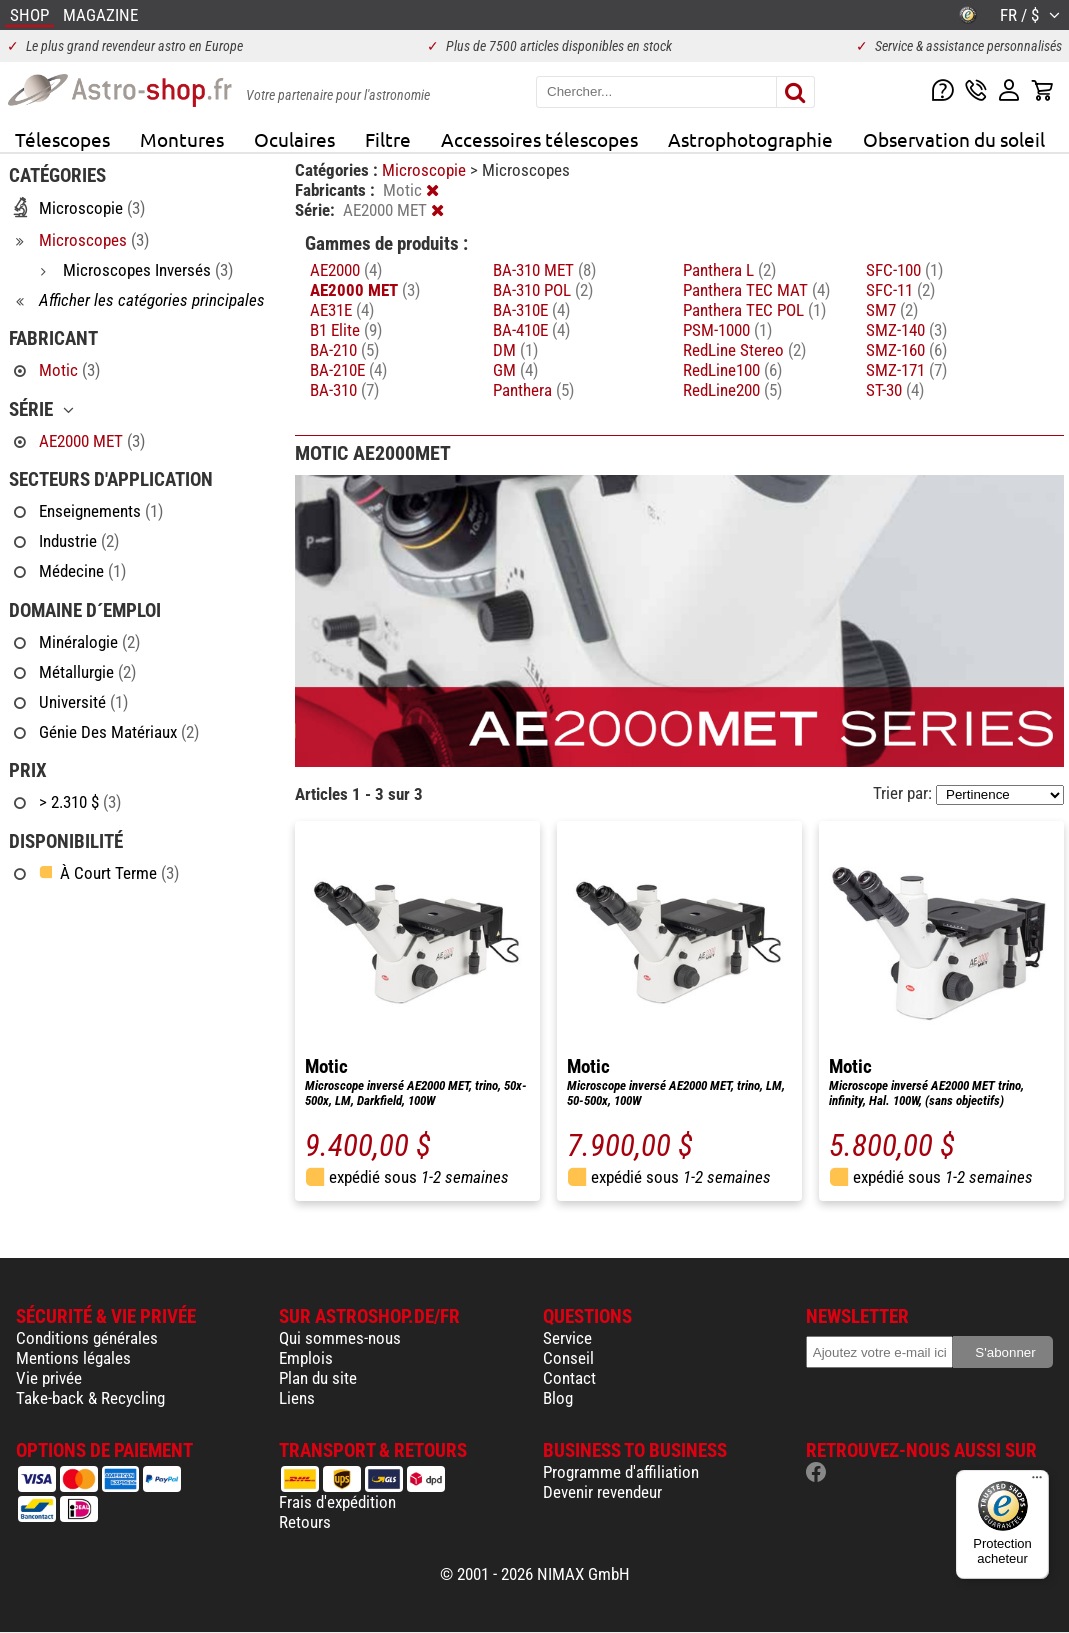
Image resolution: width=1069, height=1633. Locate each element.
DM (515, 350)
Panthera (533, 390)
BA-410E (531, 330)
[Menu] (1037, 1482)
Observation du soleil (954, 139)
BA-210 (344, 350)
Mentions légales (73, 1358)
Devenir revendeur (602, 1492)
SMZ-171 (906, 370)
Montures (182, 139)
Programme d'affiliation (621, 1472)
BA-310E (531, 310)
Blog (558, 1398)
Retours (305, 1522)
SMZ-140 (906, 330)
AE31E (342, 310)
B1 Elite (346, 330)
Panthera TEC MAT (756, 290)
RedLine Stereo (744, 350)
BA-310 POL (543, 290)
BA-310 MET (544, 270)
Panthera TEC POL (754, 310)
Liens (297, 1398)
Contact (569, 1378)
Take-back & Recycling (90, 1398)
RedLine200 (732, 390)
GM (515, 370)
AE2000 (346, 270)
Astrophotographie (750, 139)
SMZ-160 (906, 350)
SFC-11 (900, 290)
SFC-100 (904, 270)
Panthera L (729, 270)
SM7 (892, 310)
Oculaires (294, 139)
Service (567, 1338)
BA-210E (348, 370)
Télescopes (62, 139)
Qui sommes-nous (340, 1338)
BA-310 (344, 390)
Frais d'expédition (337, 1502)
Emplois (306, 1358)
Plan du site (318, 1378)
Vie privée (49, 1378)
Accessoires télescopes (539, 139)
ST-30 (895, 390)
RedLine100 (732, 370)
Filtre (388, 139)
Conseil (568, 1358)
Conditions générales (87, 1338)
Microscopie (426, 170)
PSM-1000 (727, 330)
